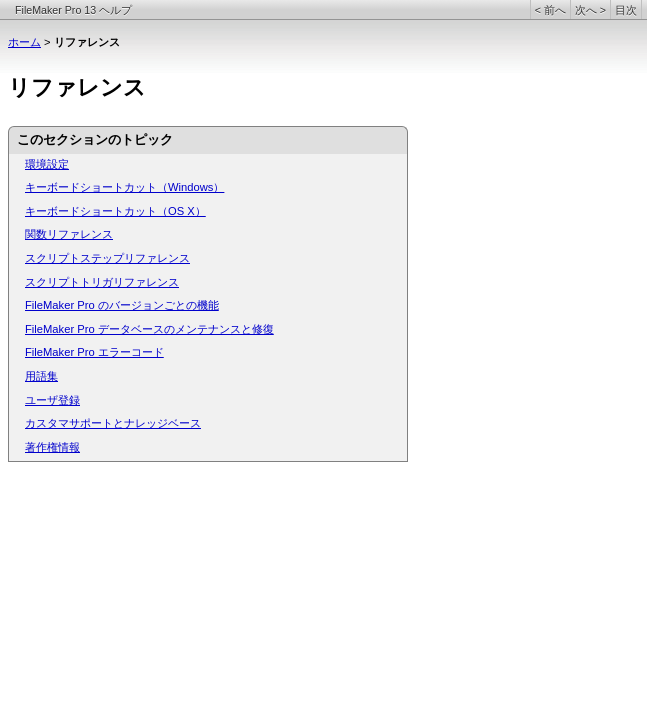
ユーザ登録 (52, 400)
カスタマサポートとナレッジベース (113, 423)
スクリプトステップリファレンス (107, 258)
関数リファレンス (69, 234)
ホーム (24, 42)
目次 (626, 10)
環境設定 (47, 164)
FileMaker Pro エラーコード (94, 352)
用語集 (41, 376)
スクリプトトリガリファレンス (102, 282)
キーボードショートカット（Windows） (124, 187)
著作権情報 (52, 447)
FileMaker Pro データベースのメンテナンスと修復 (149, 329)
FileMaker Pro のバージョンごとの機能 (122, 305)
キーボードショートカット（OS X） (115, 211)
